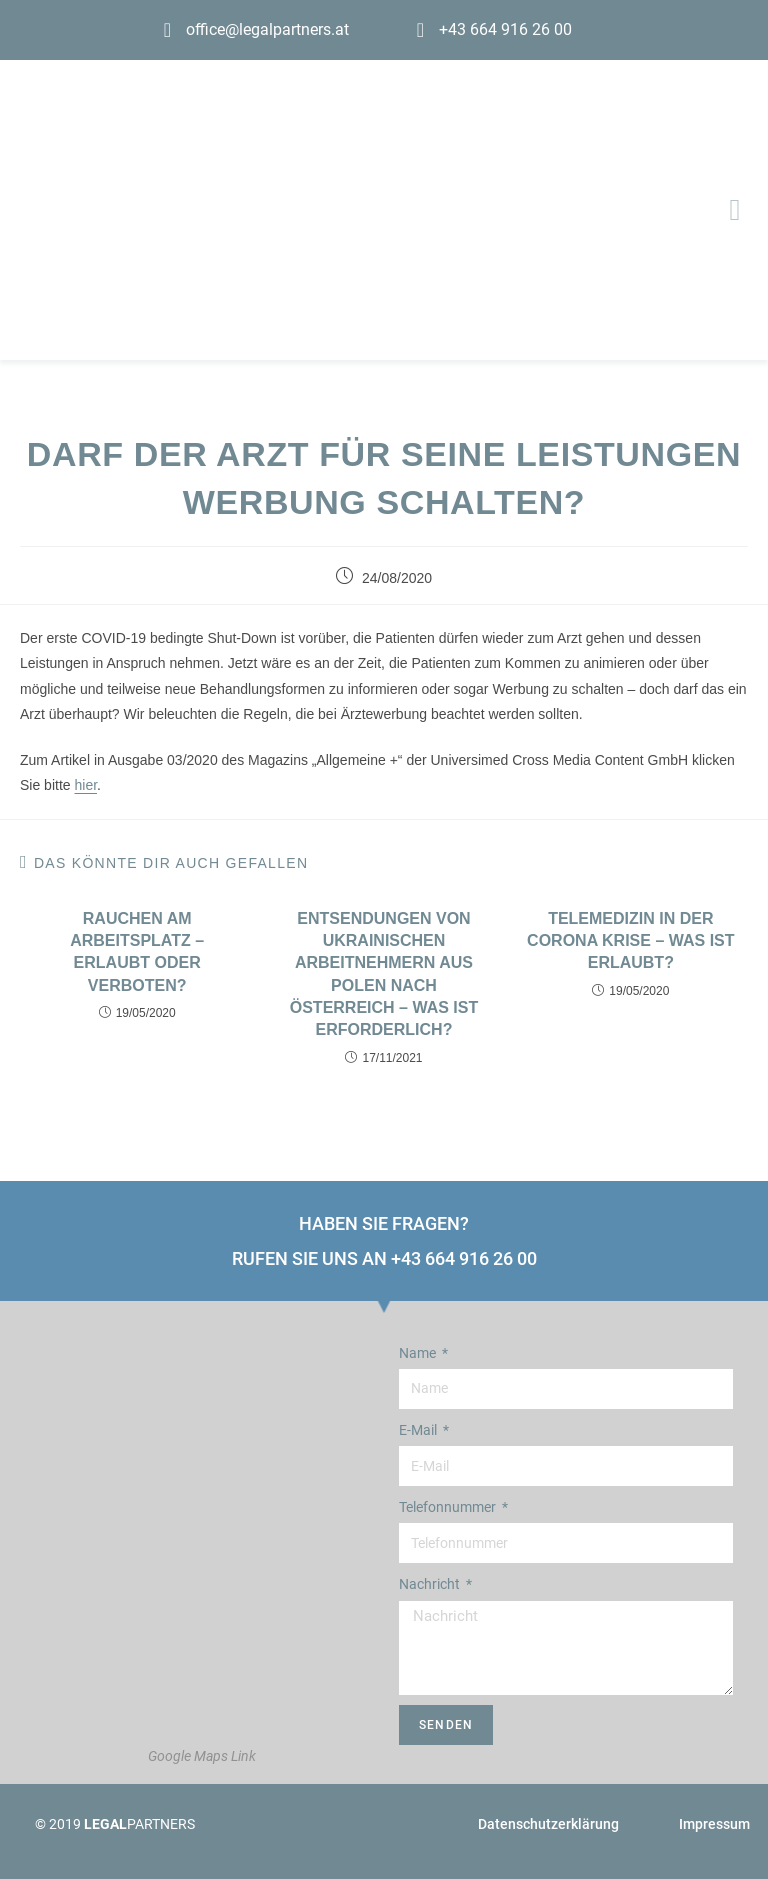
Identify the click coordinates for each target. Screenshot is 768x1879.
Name (419, 1353)
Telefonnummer (449, 1507)
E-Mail (419, 1430)
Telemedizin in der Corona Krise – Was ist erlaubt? (630, 941)
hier (85, 785)
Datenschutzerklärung (548, 1824)
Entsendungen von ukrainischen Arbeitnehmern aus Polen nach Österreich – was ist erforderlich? (384, 974)
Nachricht (431, 1584)
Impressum (714, 1824)
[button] (735, 210)
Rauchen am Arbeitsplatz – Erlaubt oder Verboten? (137, 952)
